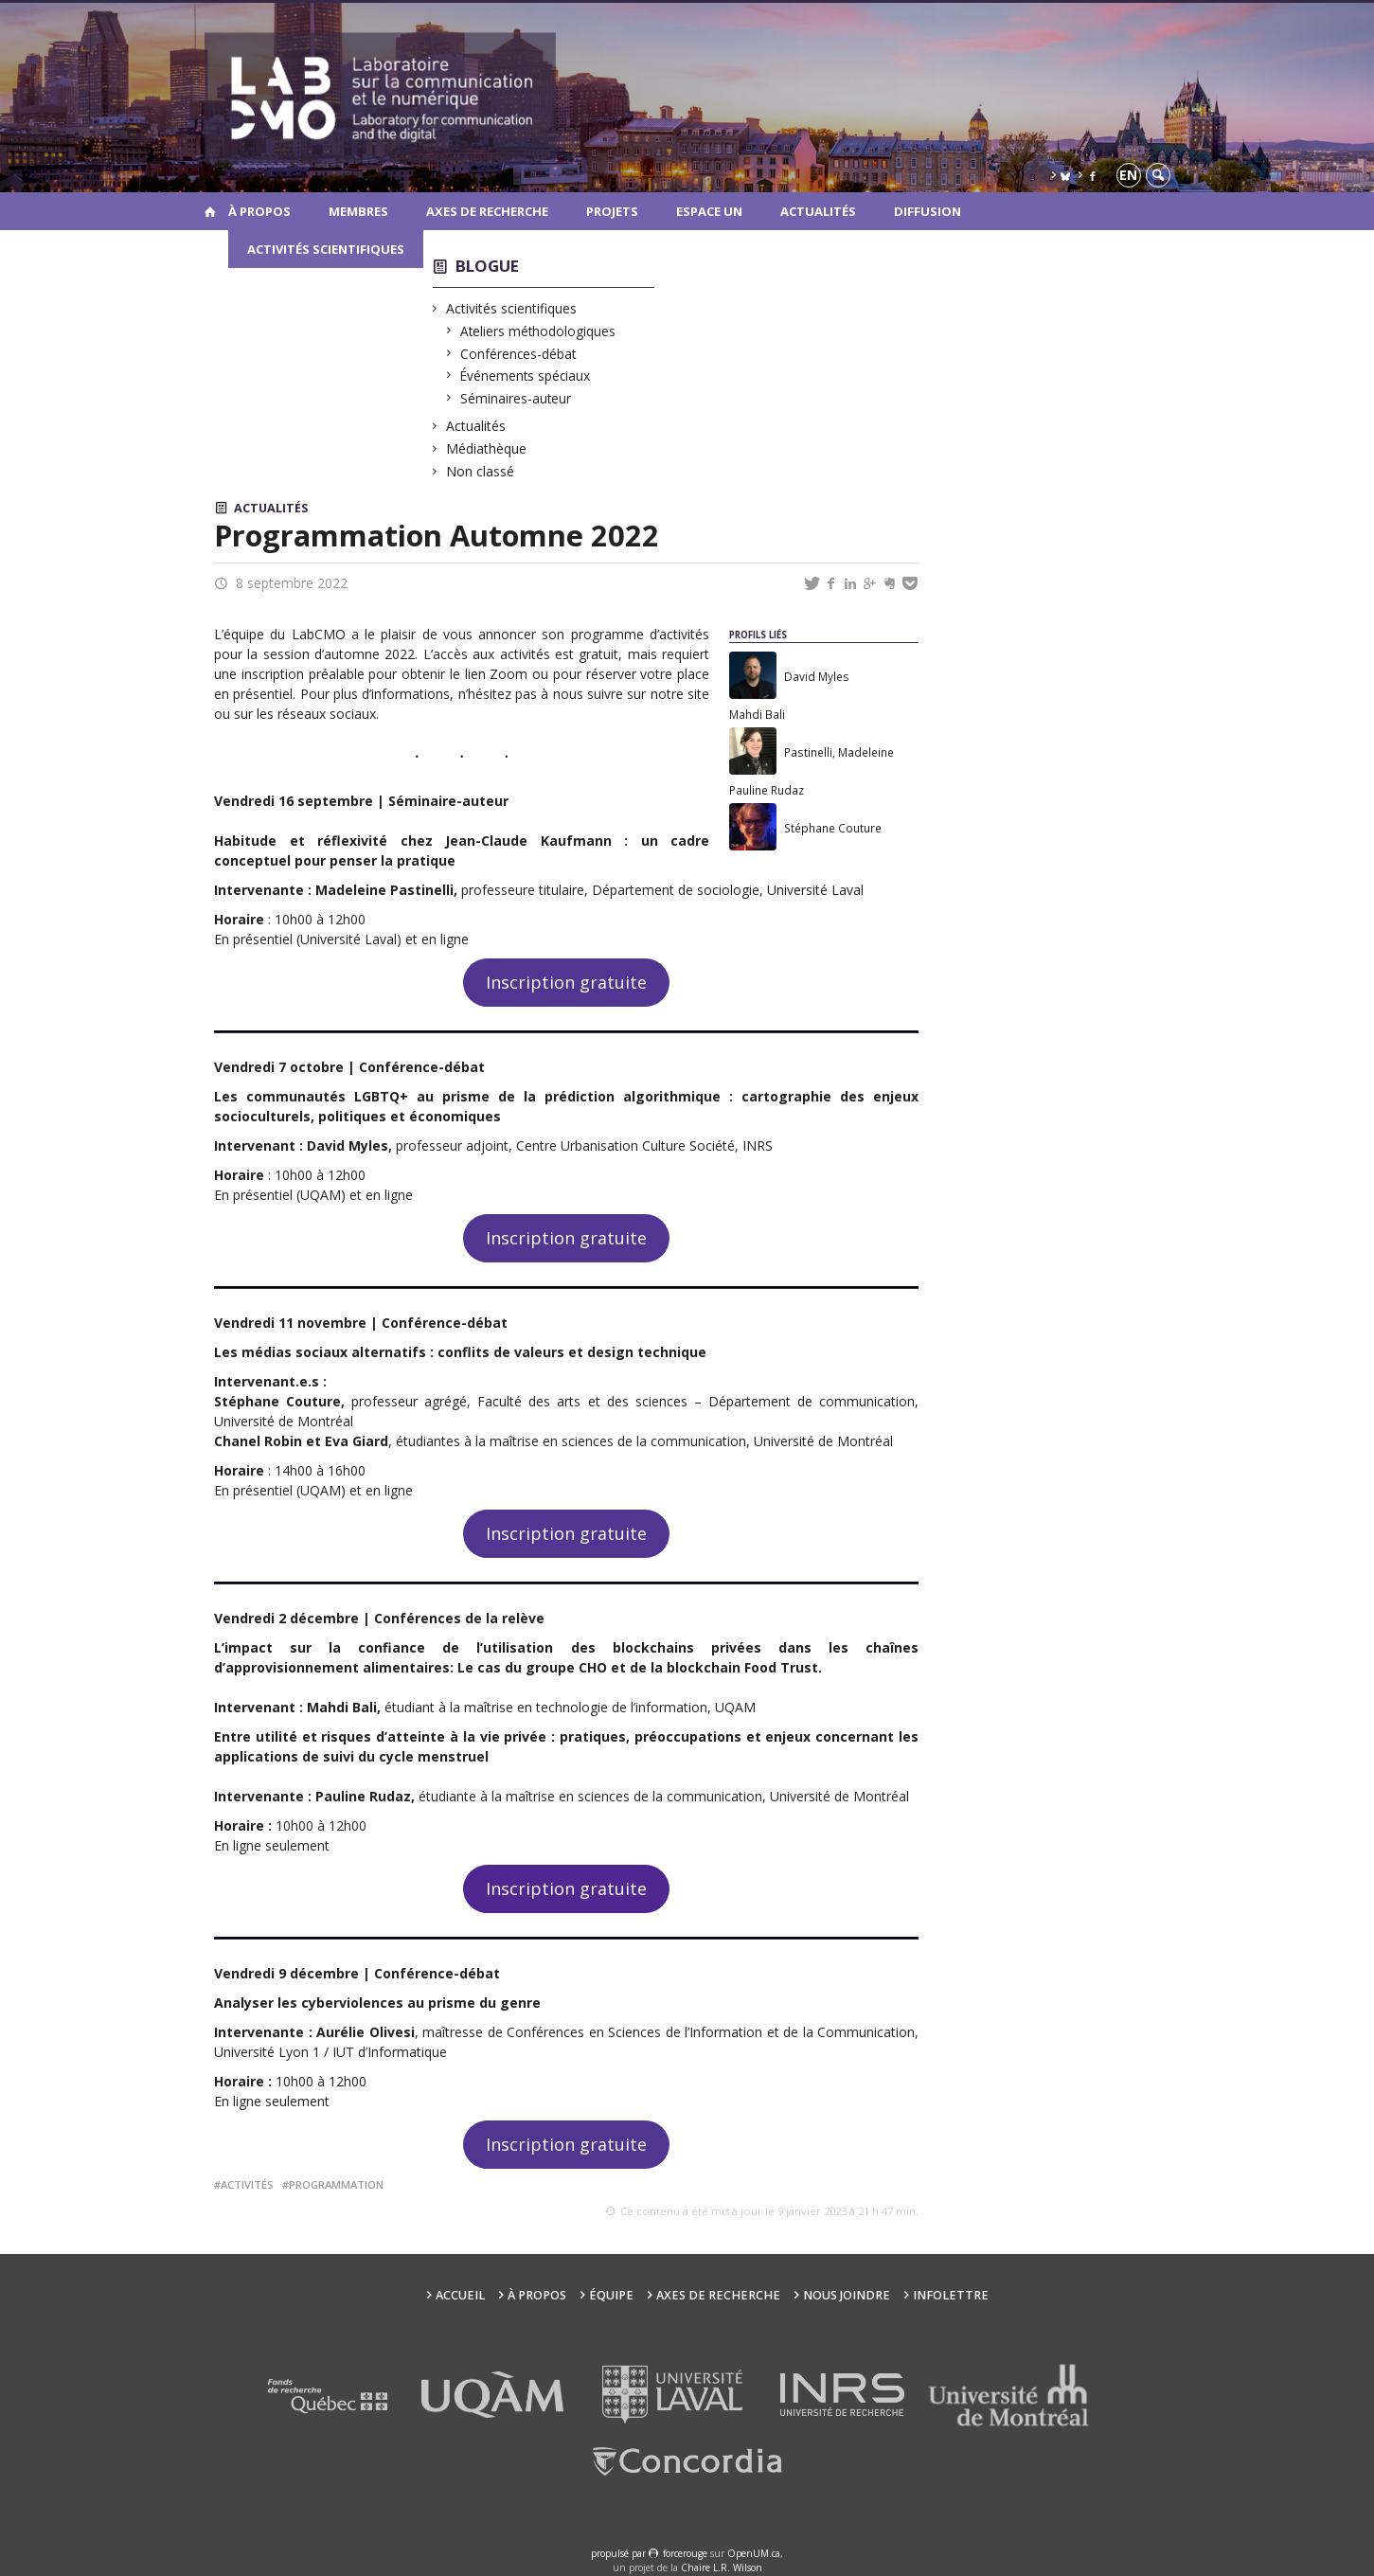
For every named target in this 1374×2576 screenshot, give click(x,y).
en (1128, 175)
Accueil (460, 2295)
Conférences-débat (518, 354)
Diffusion (927, 211)
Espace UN (709, 211)
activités (247, 2184)
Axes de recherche (487, 211)
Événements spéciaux (525, 376)
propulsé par (620, 2553)
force (685, 2553)
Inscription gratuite (566, 982)
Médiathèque (486, 448)
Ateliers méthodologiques (538, 331)
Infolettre (951, 2295)
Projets (612, 211)
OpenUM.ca (753, 2553)
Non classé (480, 471)
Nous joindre (846, 2295)
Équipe (611, 2295)
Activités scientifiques (325, 249)
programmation (336, 2184)
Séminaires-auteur (516, 398)
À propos (259, 211)
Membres (358, 211)
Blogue (487, 266)
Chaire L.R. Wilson (721, 2567)
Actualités (818, 211)
